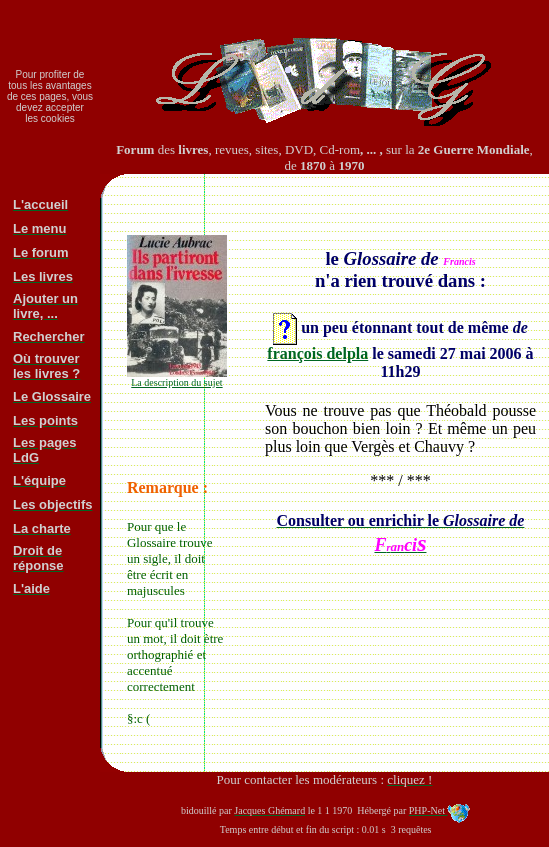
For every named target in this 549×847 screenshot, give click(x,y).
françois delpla (317, 353)
